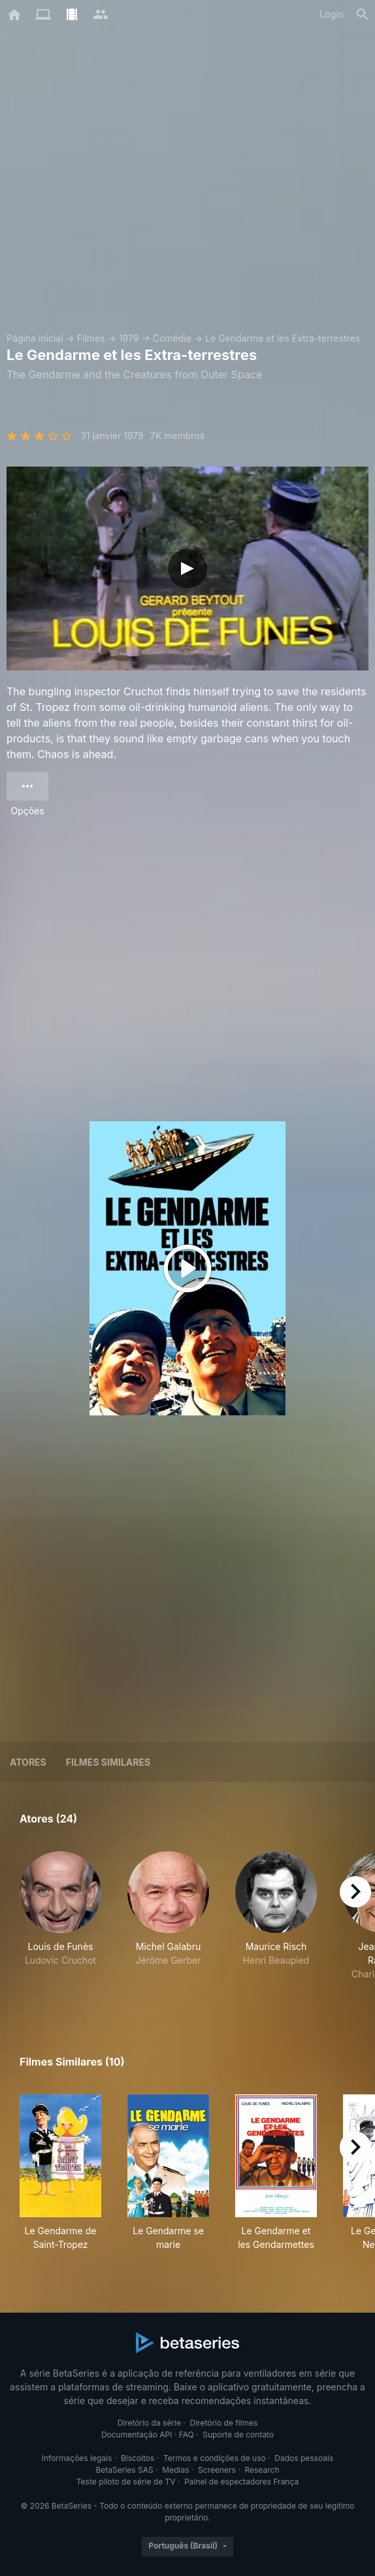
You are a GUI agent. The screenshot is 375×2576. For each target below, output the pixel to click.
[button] (60, 1922)
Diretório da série (149, 2423)
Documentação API (136, 2434)
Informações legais (77, 2458)
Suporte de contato (238, 2434)
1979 (129, 338)
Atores (28, 1762)
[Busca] (362, 14)
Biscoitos (137, 2458)
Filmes (91, 338)
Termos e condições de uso (214, 2458)
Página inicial (35, 338)
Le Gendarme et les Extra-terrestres (282, 338)
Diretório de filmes (224, 2423)
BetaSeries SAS (125, 2470)
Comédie (172, 338)
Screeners (217, 2470)
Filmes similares (108, 1762)
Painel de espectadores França (241, 2481)
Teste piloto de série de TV (126, 2481)
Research (261, 2470)
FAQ (186, 2434)
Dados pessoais (303, 2458)
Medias (175, 2470)
